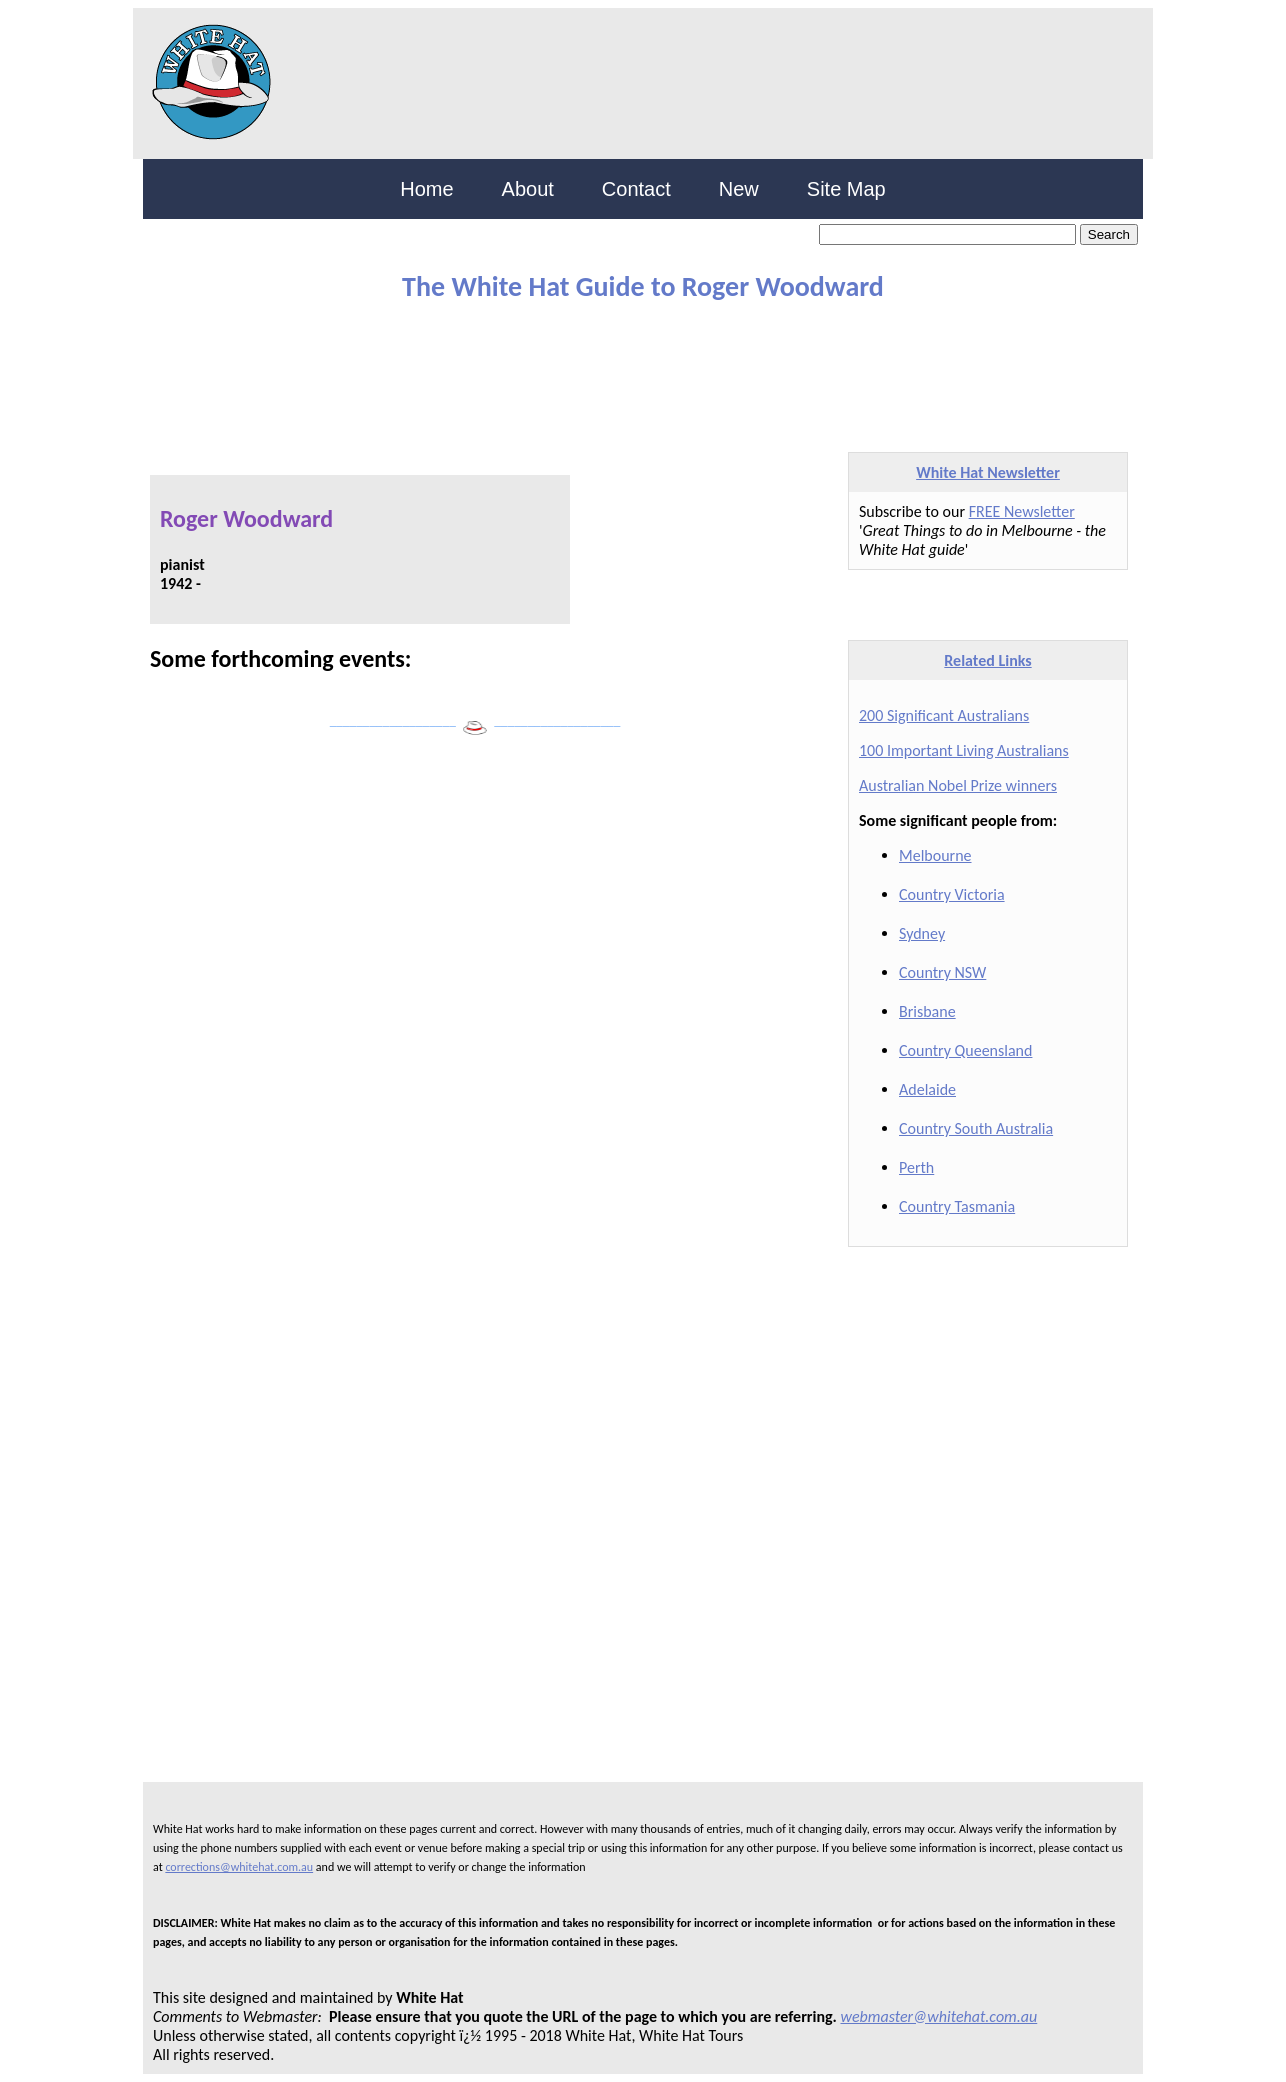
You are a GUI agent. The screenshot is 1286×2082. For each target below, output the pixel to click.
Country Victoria (952, 894)
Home (426, 189)
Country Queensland (965, 1050)
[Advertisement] (628, 368)
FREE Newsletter (1022, 511)
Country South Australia (976, 1128)
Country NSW (942, 972)
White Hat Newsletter (988, 472)
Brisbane (927, 1011)
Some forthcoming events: (280, 658)
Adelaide (927, 1089)
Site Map (846, 189)
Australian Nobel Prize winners (958, 785)
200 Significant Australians (944, 715)
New (739, 189)
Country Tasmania (957, 1206)
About (528, 189)
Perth (916, 1167)
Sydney (922, 933)
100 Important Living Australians (964, 750)
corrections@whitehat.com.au (239, 1867)
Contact (636, 189)
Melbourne (935, 855)
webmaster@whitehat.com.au (939, 2016)
